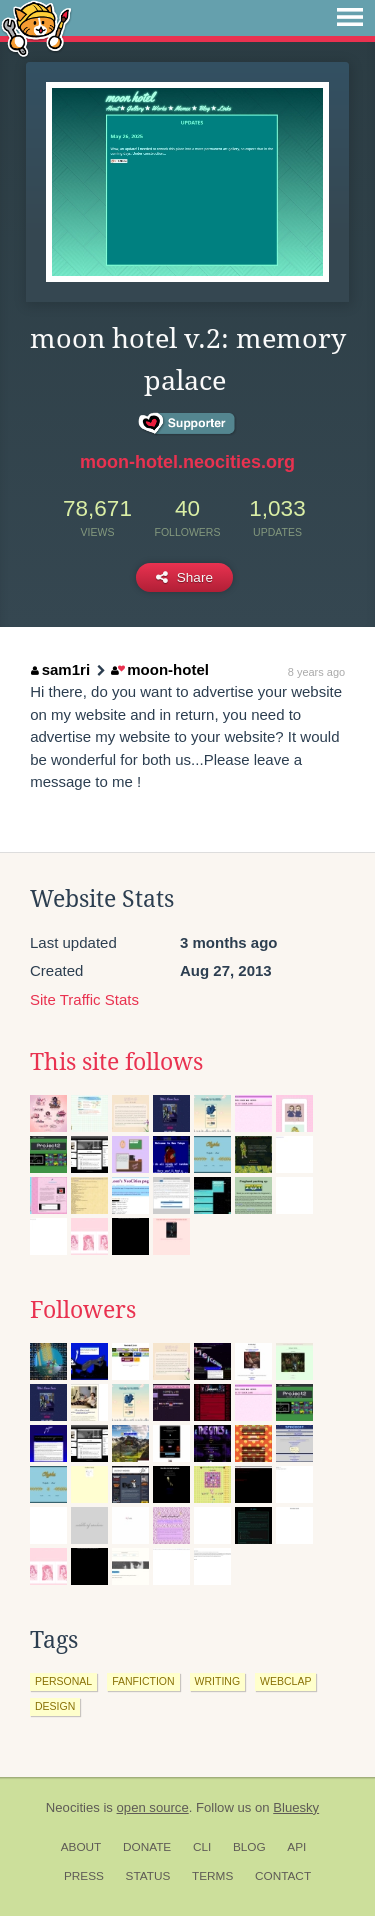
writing (218, 1681)
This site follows (116, 1062)
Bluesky (296, 1807)
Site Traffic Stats (84, 999)
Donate (147, 1847)
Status (148, 1876)
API (296, 1847)
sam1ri (60, 669)
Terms (212, 1876)
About (81, 1847)
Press (84, 1876)
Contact (283, 1876)
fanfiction (143, 1681)
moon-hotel (160, 669)
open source (153, 1807)
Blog (249, 1847)
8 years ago (316, 672)
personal (63, 1681)
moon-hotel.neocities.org (187, 462)
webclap (285, 1681)
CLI (202, 1847)
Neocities (73, 1807)
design (55, 1706)
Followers (83, 1310)
